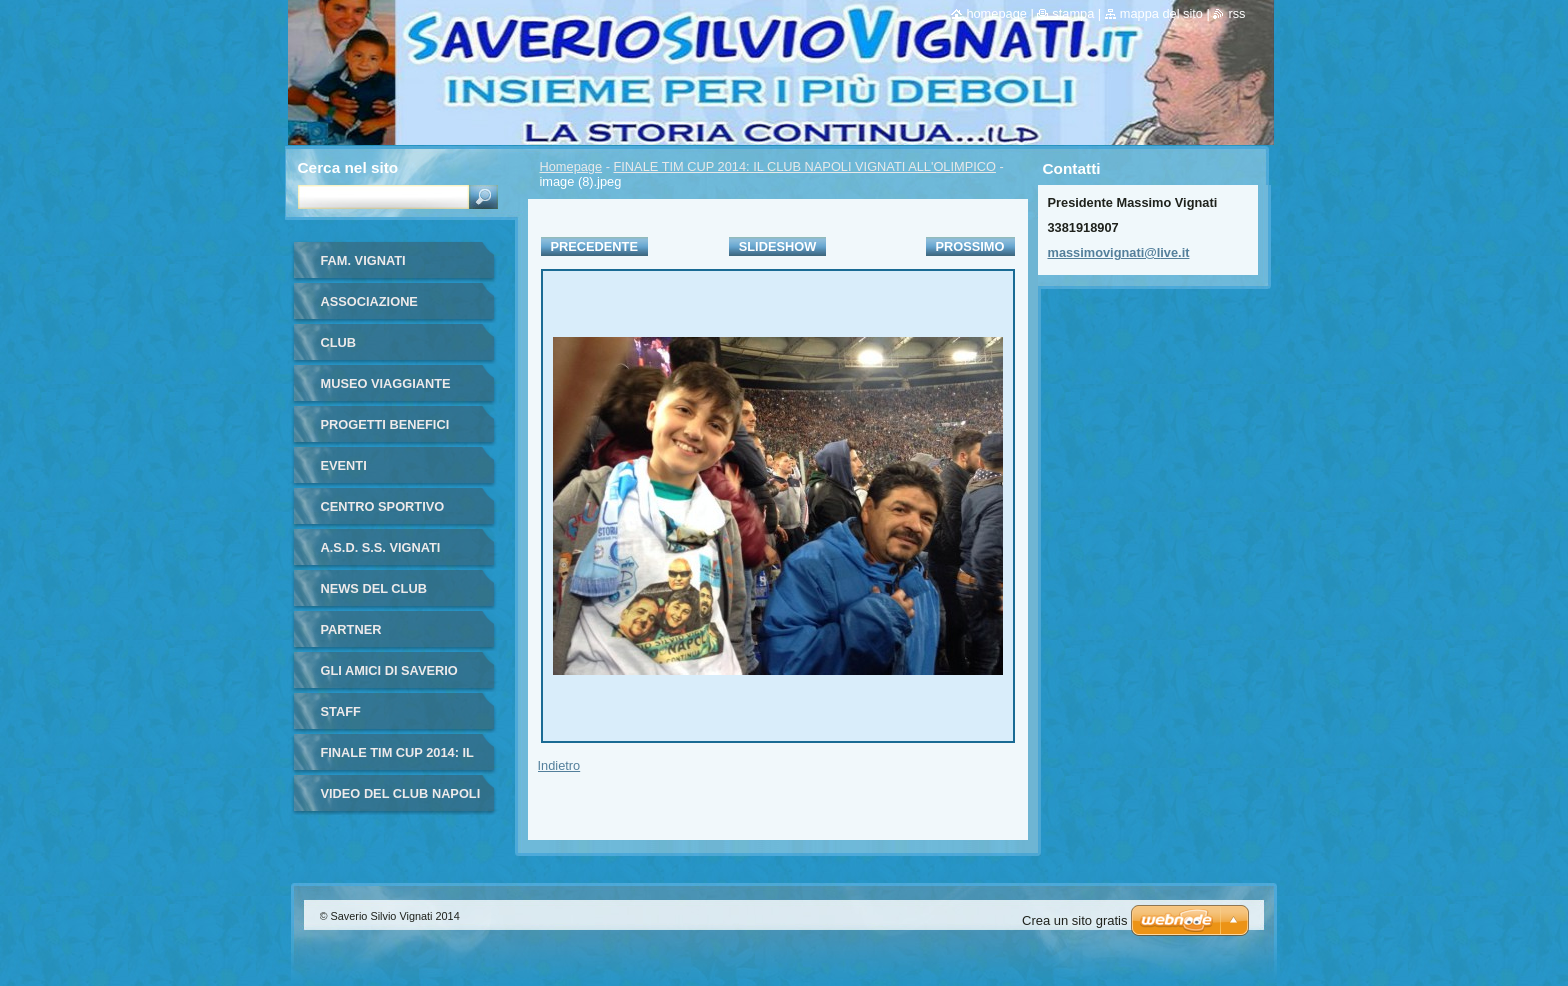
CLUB (339, 342)
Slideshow (778, 246)
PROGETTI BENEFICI (385, 424)
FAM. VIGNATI (363, 260)
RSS (1236, 13)
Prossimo (970, 246)
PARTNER (351, 629)
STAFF (341, 711)
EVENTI (344, 465)
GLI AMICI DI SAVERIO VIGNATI (389, 677)
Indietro (559, 765)
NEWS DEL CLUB (374, 588)
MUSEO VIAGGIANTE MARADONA (386, 390)
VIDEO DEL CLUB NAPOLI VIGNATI (401, 800)
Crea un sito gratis (1075, 920)
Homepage (571, 166)
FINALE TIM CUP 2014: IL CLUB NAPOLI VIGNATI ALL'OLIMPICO (805, 166)
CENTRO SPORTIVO (383, 506)
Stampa (1073, 13)
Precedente (594, 246)
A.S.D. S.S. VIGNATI (381, 547)
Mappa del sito (1161, 13)
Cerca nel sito (348, 167)
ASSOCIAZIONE (369, 301)
